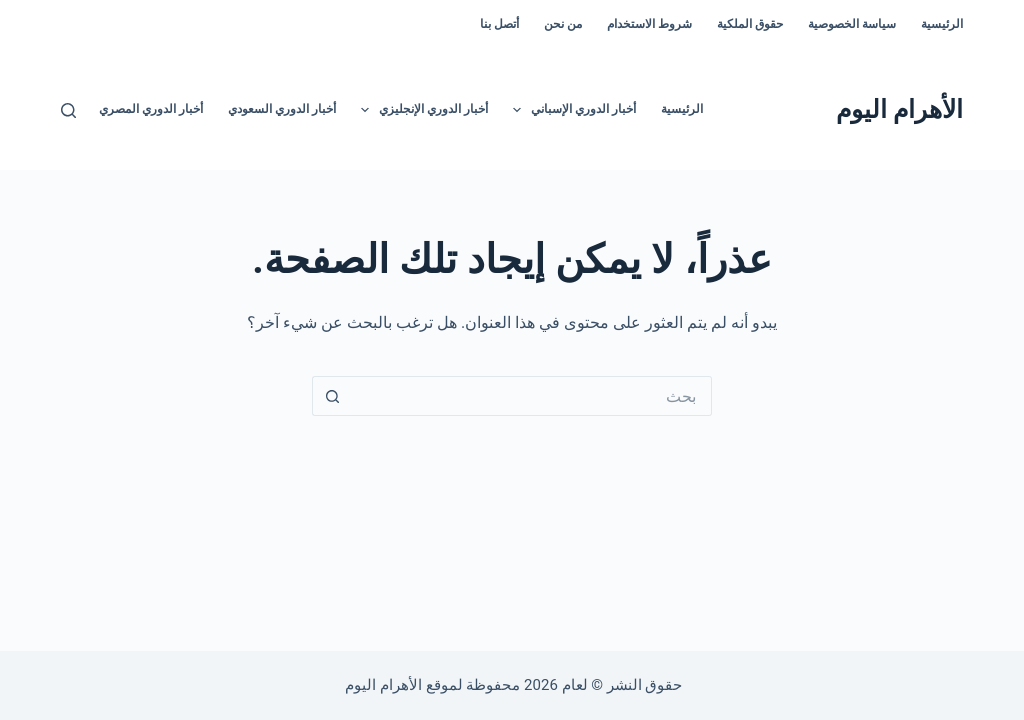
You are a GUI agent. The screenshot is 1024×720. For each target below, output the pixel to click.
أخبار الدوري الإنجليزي (420, 110)
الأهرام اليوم (899, 109)
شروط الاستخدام (649, 24)
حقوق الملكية (750, 24)
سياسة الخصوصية (852, 24)
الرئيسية (942, 24)
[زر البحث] (332, 396)
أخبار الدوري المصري (151, 109)
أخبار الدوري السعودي (282, 109)
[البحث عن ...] (532, 396)
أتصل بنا (499, 24)
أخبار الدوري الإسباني (570, 110)
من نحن (563, 24)
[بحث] (68, 110)
